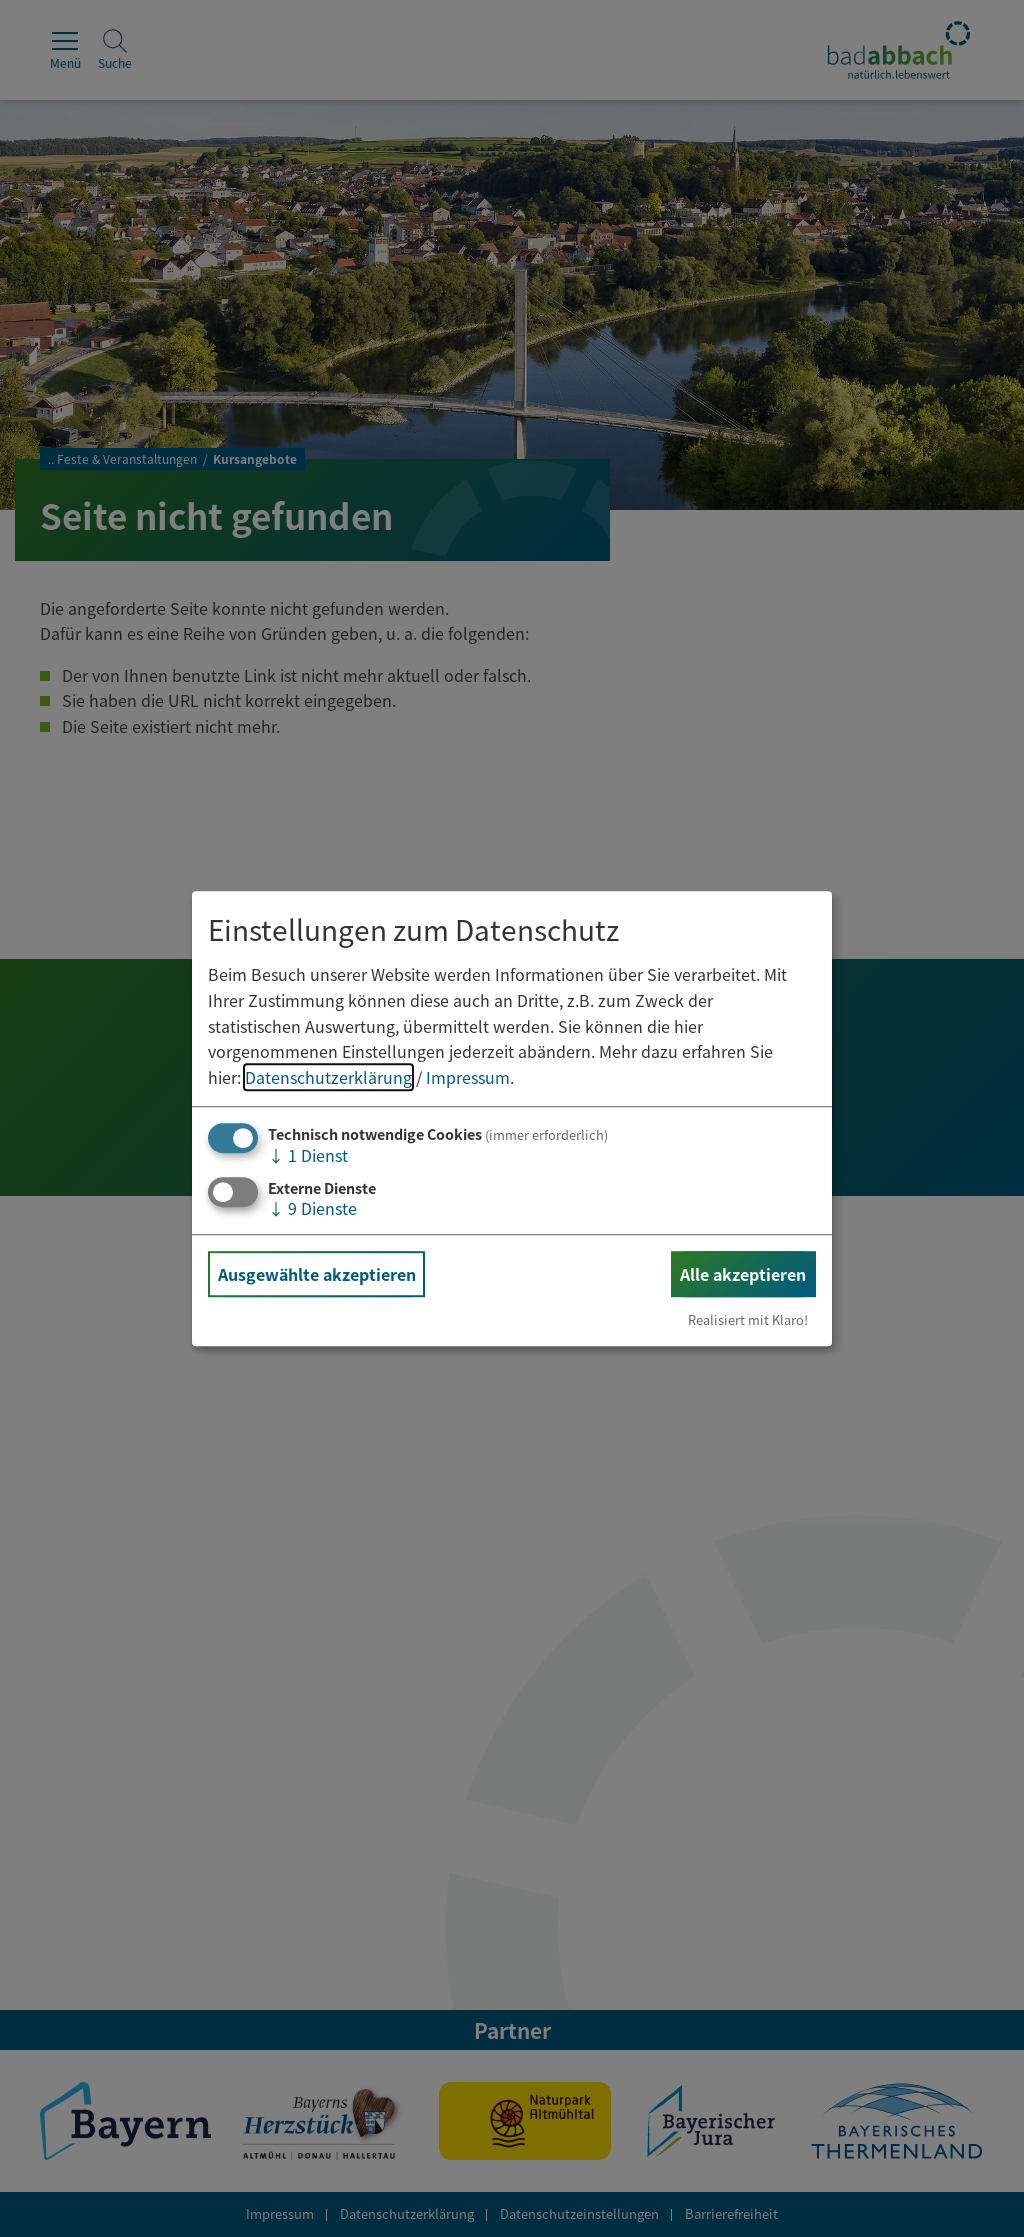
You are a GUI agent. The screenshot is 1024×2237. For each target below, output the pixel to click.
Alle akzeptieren (743, 1274)
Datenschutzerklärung (328, 1077)
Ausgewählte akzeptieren (317, 1274)
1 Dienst (308, 1156)
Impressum (468, 1077)
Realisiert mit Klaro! (748, 1319)
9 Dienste (312, 1208)
